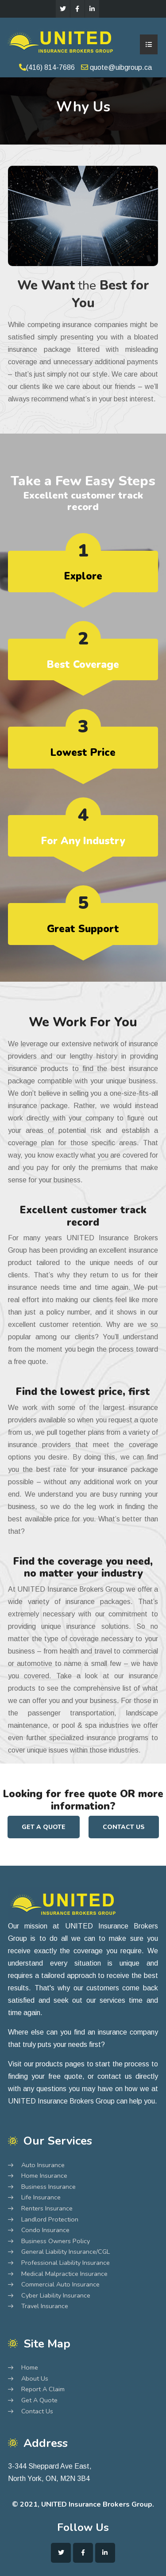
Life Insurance (41, 2198)
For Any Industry (83, 841)
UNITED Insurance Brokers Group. (97, 2504)
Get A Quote (44, 1827)
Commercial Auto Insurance (60, 2285)
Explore (83, 576)
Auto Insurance (43, 2165)
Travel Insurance (44, 2306)
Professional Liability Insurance (65, 2263)
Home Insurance (44, 2176)
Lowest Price (83, 752)
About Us (34, 2379)
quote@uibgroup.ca (116, 67)
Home (29, 2368)
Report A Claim (43, 2389)
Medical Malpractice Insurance (64, 2274)
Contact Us (124, 1827)
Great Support (83, 929)
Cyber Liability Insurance (55, 2296)
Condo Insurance (45, 2230)
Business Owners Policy (55, 2241)
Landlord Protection (49, 2220)
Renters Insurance (47, 2209)
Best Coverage (83, 664)
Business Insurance (48, 2187)
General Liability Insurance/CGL (65, 2252)
